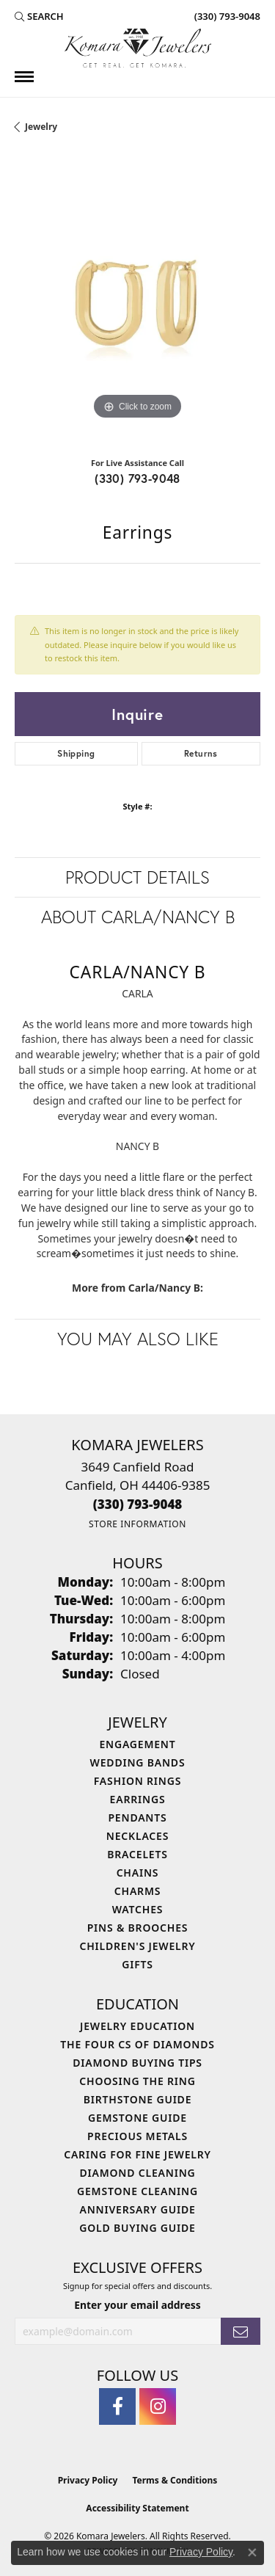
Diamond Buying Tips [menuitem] (137, 2063)
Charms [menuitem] (137, 1891)
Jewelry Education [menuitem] (137, 2026)
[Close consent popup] (252, 2552)
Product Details (137, 877)
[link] (225, 16)
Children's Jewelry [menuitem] (137, 1946)
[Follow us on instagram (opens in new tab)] (157, 2406)
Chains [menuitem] (138, 1873)
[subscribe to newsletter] (240, 2331)
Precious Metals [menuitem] (137, 2136)
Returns (201, 753)
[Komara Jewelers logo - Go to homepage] (138, 48)
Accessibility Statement (137, 2508)
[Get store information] (137, 1524)
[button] (39, 16)
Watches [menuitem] (138, 1909)
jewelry (41, 126)
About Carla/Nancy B (138, 916)
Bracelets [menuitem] (137, 1854)
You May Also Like (138, 1338)
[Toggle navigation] (24, 77)
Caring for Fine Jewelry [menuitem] (137, 2154)
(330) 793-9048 (137, 478)
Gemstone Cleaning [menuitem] (137, 2191)
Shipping (76, 753)
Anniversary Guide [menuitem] (137, 2209)
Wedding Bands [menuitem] (138, 1762)
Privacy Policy (88, 2480)
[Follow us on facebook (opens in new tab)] (117, 2406)
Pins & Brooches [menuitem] (137, 1928)
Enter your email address (137, 2305)
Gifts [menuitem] (137, 1964)
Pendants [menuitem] (137, 1817)
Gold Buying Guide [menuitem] (137, 2228)
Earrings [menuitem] (138, 1799)
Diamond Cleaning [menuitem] (138, 2173)
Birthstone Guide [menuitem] (138, 2099)
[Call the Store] (138, 1504)
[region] (137, 300)
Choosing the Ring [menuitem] (137, 2081)
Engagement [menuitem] (137, 1744)
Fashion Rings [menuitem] (137, 1781)
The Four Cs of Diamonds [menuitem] (137, 2044)
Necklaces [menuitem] (137, 1836)
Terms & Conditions (174, 2480)
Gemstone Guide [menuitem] (137, 2118)
